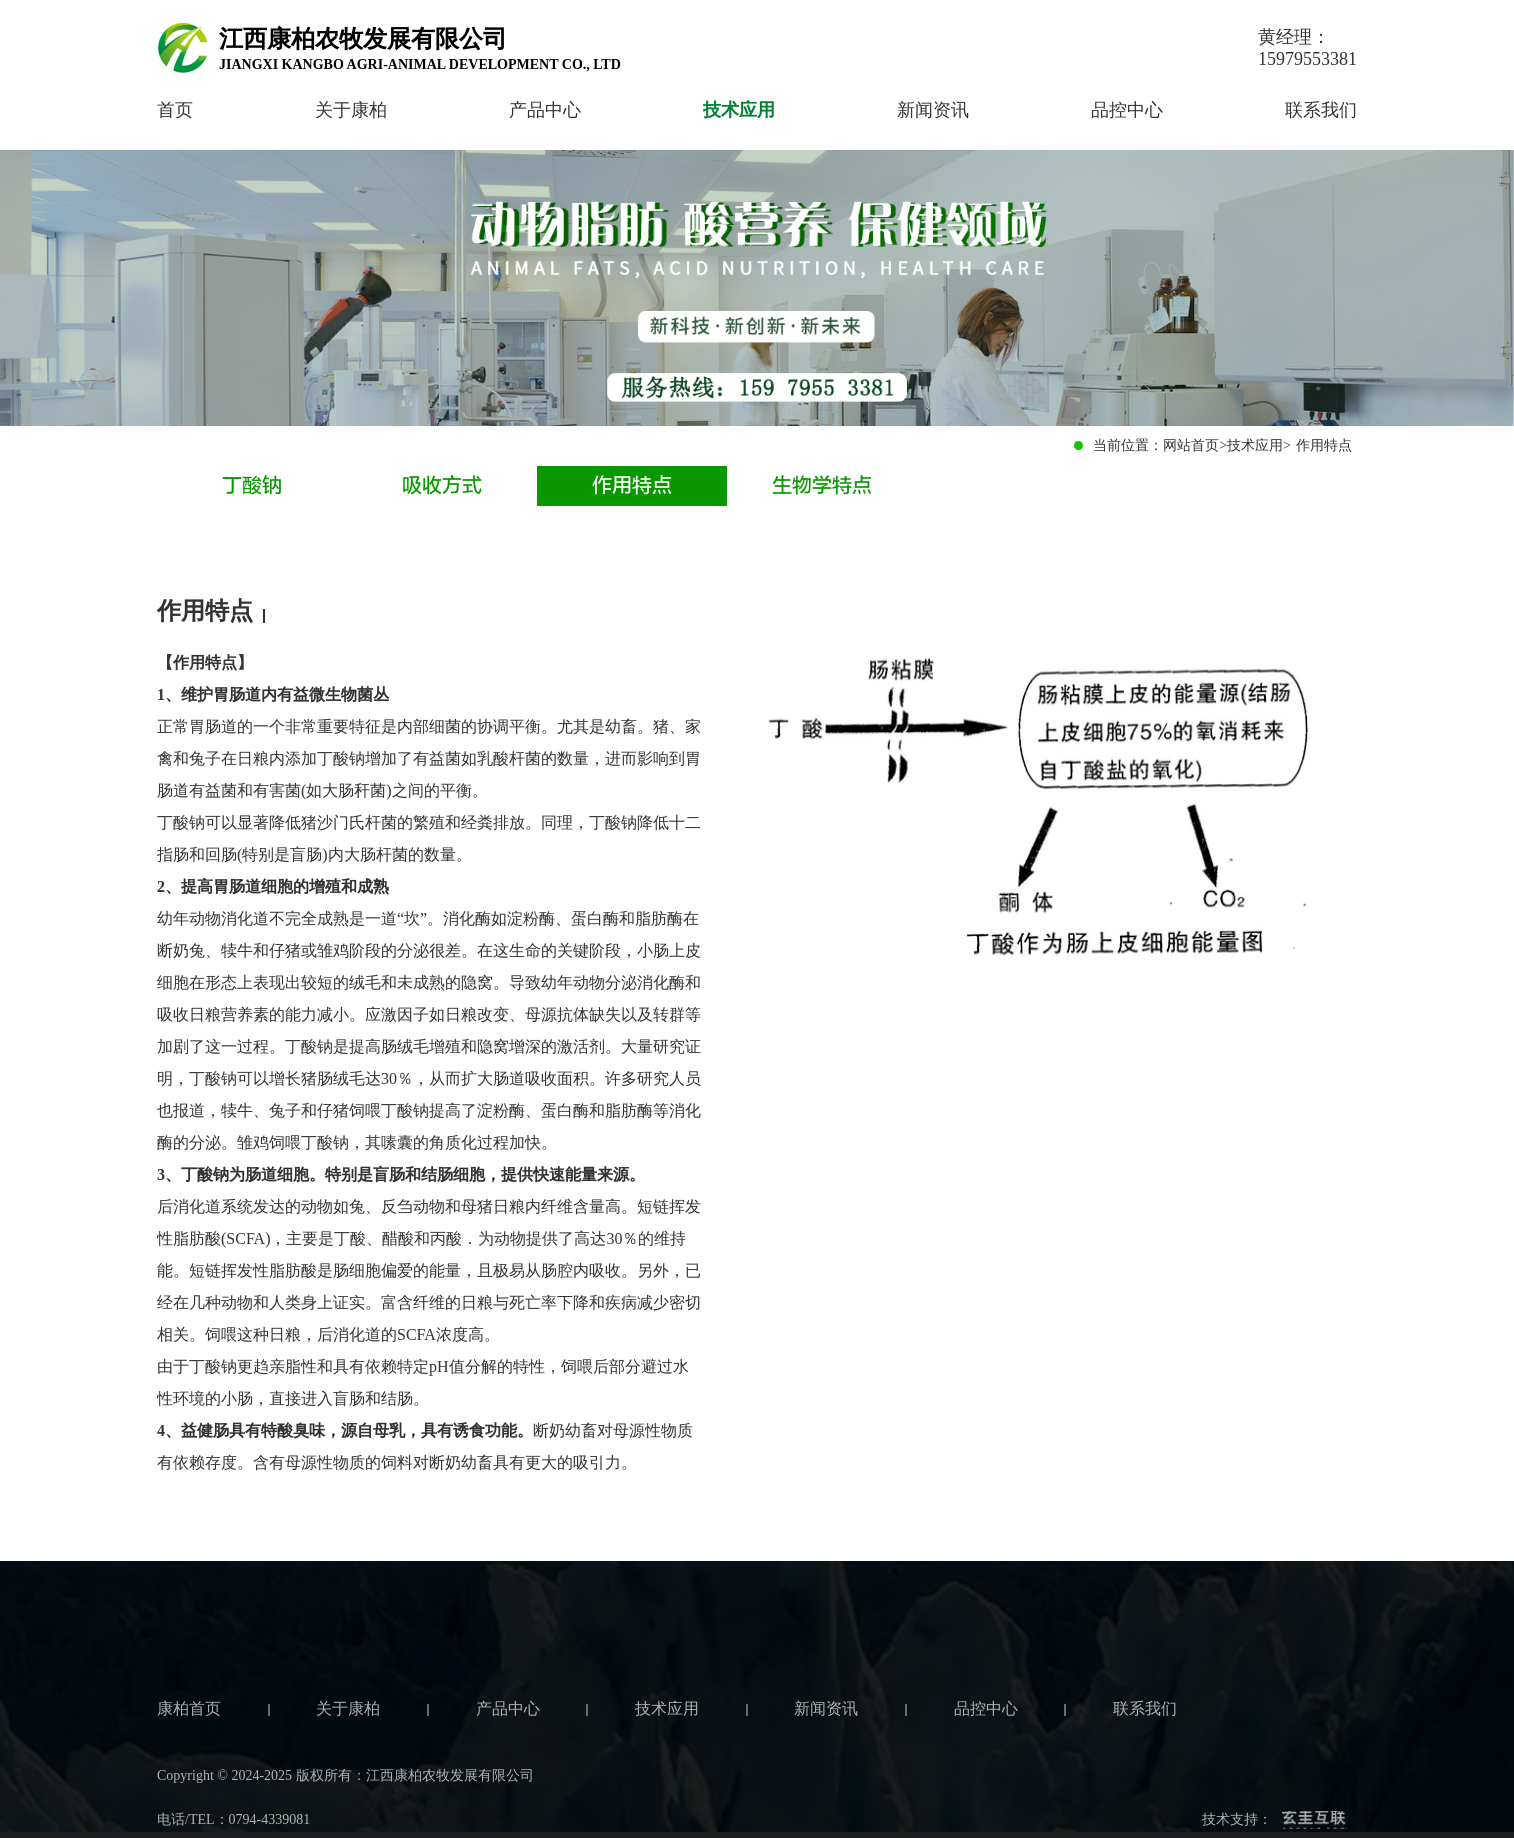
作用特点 (632, 485)
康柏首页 (189, 1774)
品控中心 (1127, 110)
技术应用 (739, 110)
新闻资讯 (933, 110)
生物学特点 (822, 485)
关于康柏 (351, 110)
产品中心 (545, 110)
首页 (175, 110)
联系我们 (1321, 110)
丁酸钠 (252, 485)
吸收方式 (442, 485)
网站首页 (1191, 445)
